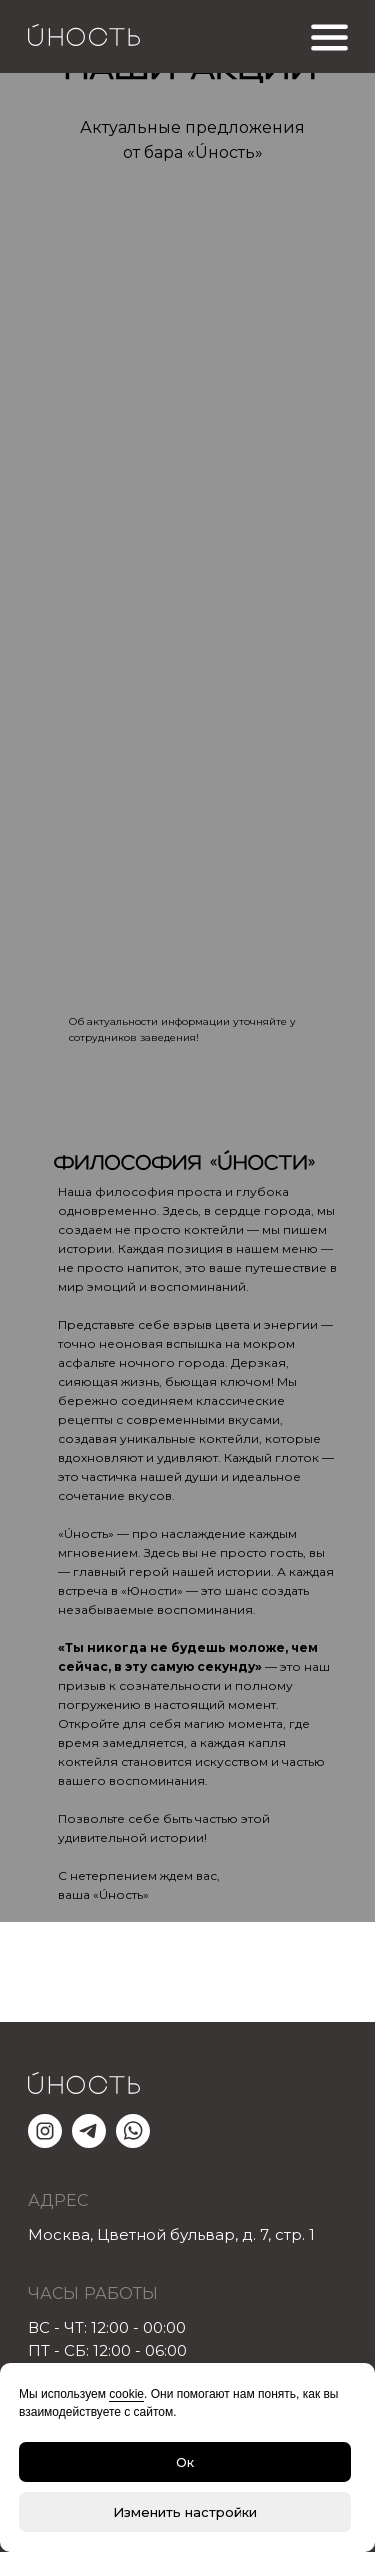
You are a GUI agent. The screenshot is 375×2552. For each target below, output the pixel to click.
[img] (188, 809)
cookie (126, 2394)
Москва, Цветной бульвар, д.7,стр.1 (171, 2234)
